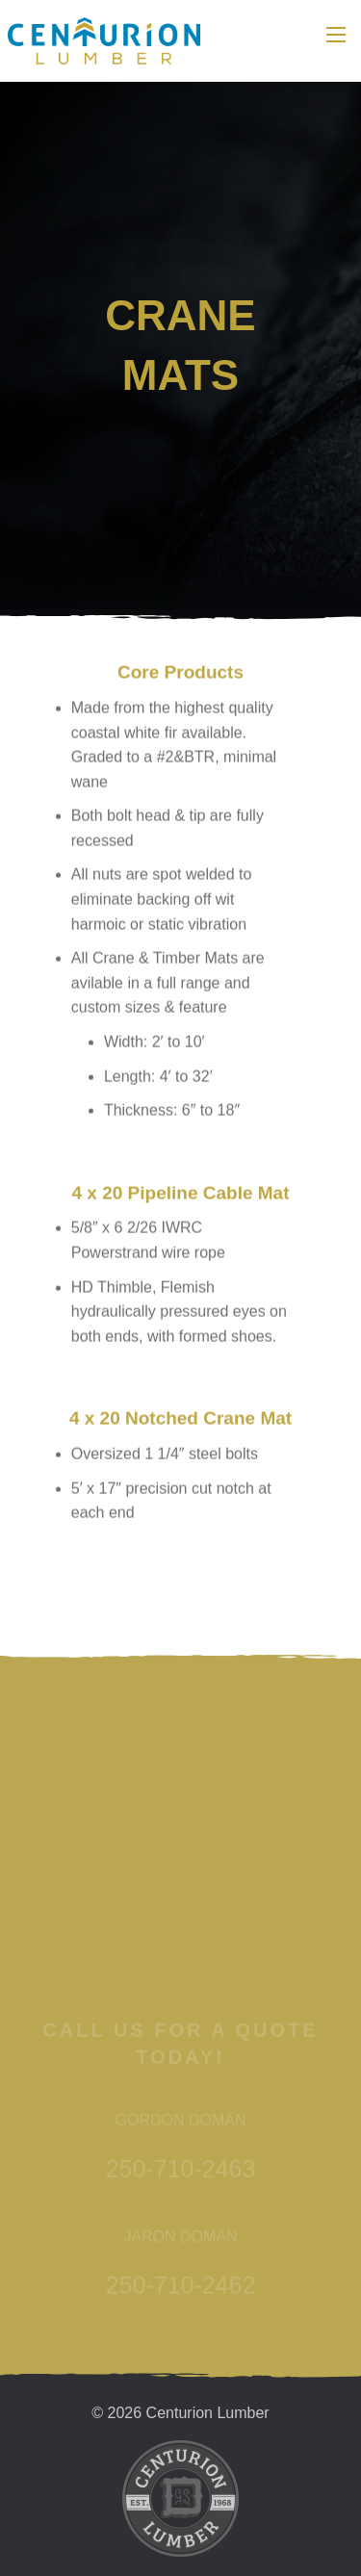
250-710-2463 (181, 2234)
